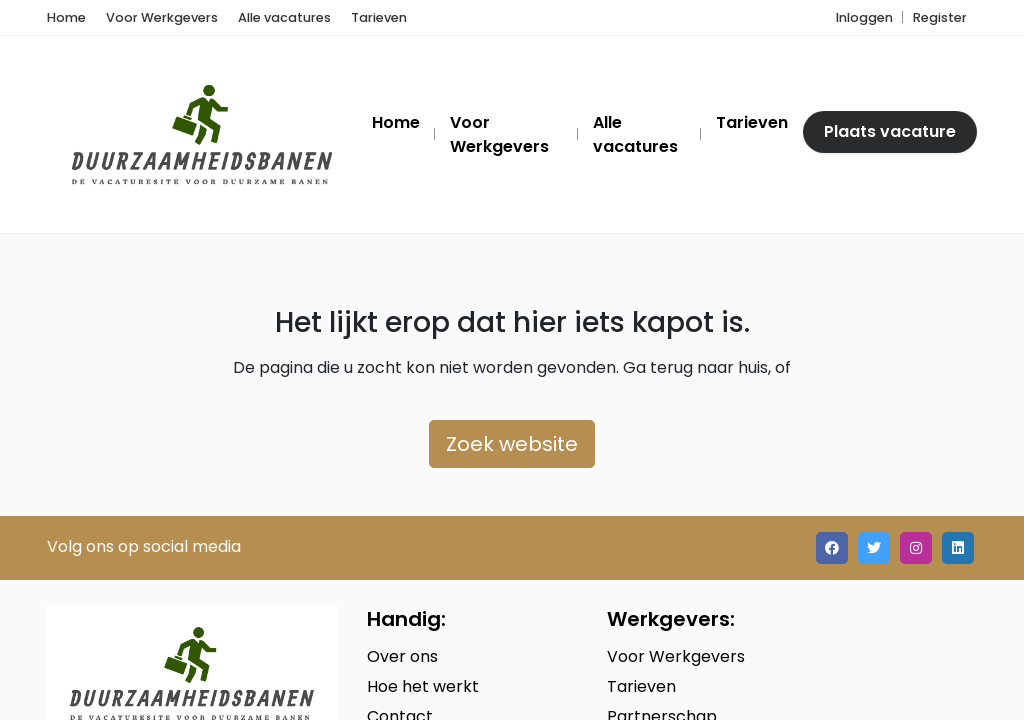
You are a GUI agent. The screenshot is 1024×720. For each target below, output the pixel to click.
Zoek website (512, 444)
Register (940, 17)
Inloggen (864, 17)
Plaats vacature (890, 131)
